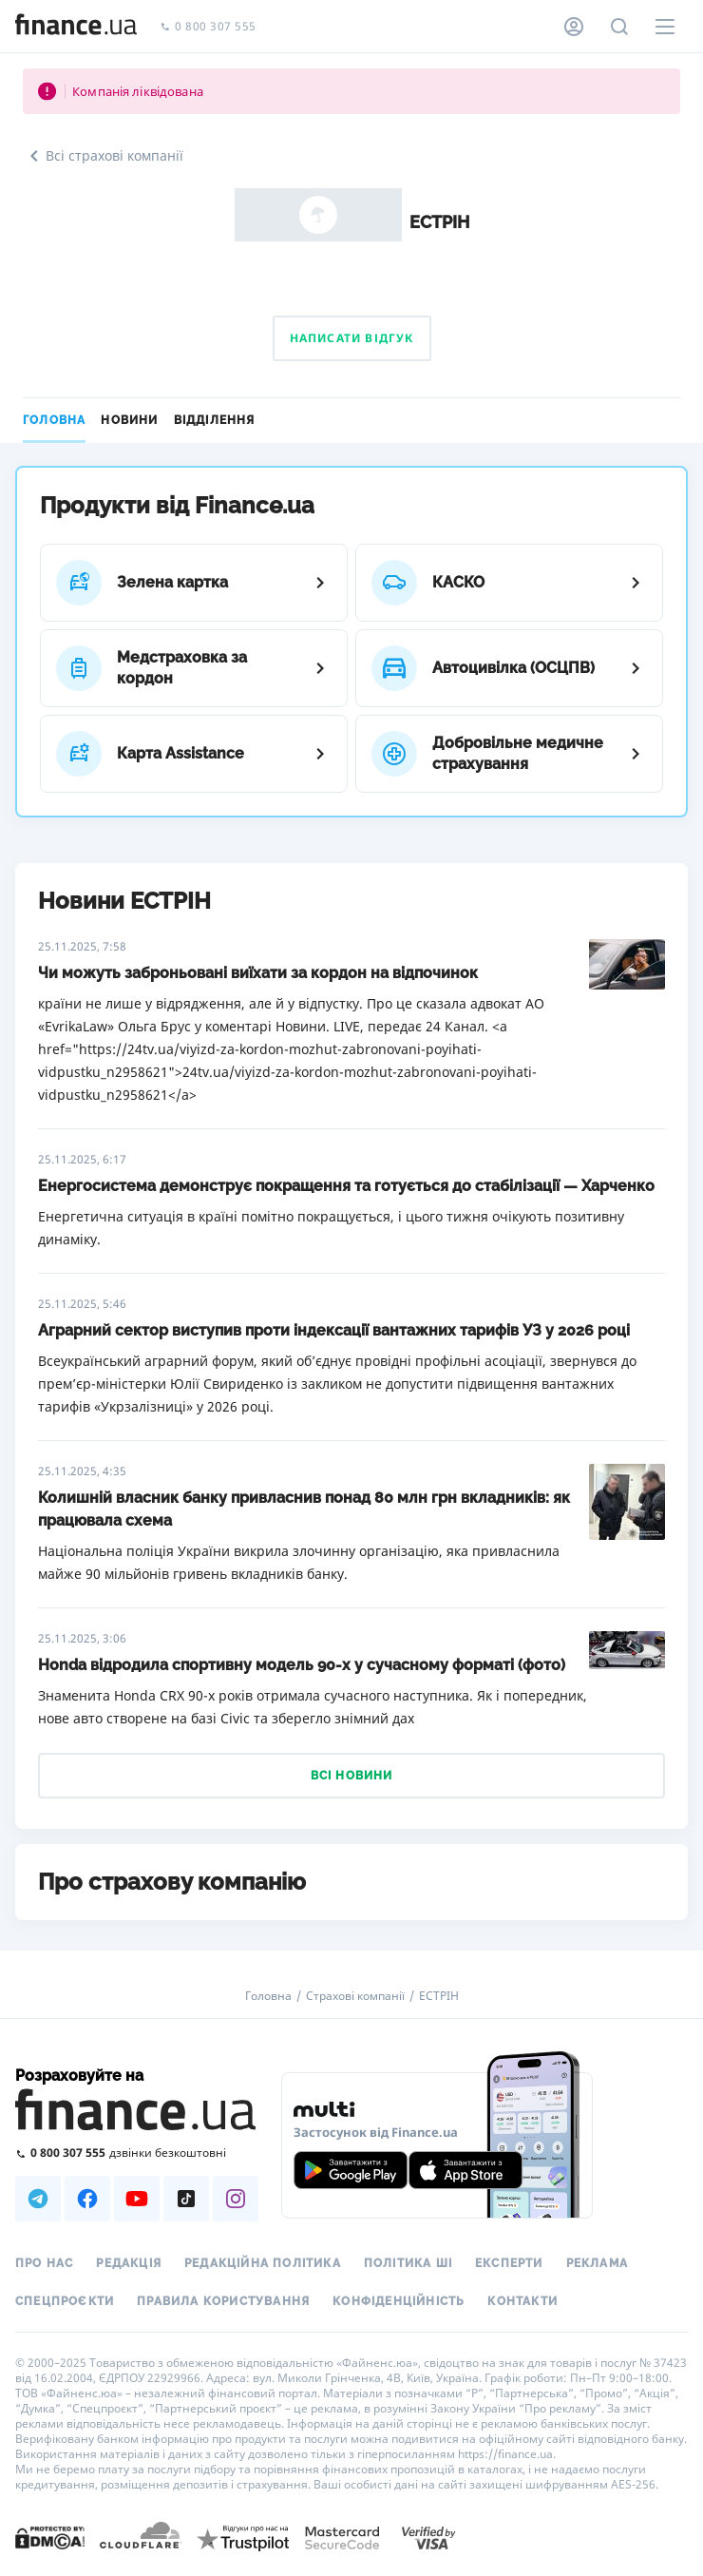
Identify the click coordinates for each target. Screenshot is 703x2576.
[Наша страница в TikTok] (186, 2198)
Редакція (129, 2263)
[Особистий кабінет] (574, 26)
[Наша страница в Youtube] (137, 2198)
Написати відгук (352, 338)
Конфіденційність (398, 2301)
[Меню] (665, 26)
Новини (129, 420)
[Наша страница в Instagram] (235, 2198)
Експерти (509, 2263)
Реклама (597, 2263)
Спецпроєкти (64, 2301)
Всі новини (352, 1775)
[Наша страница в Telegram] (38, 2198)
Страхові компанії (355, 1996)
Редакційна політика (262, 2263)
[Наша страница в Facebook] (87, 2198)
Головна (54, 420)
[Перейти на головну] (76, 26)
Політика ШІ (408, 2263)
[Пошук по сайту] (619, 26)
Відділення (215, 420)
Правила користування (223, 2301)
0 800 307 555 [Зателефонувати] (208, 27)
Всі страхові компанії (103, 155)
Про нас (44, 2263)
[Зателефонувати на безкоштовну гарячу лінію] (136, 2152)
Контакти (522, 2301)
